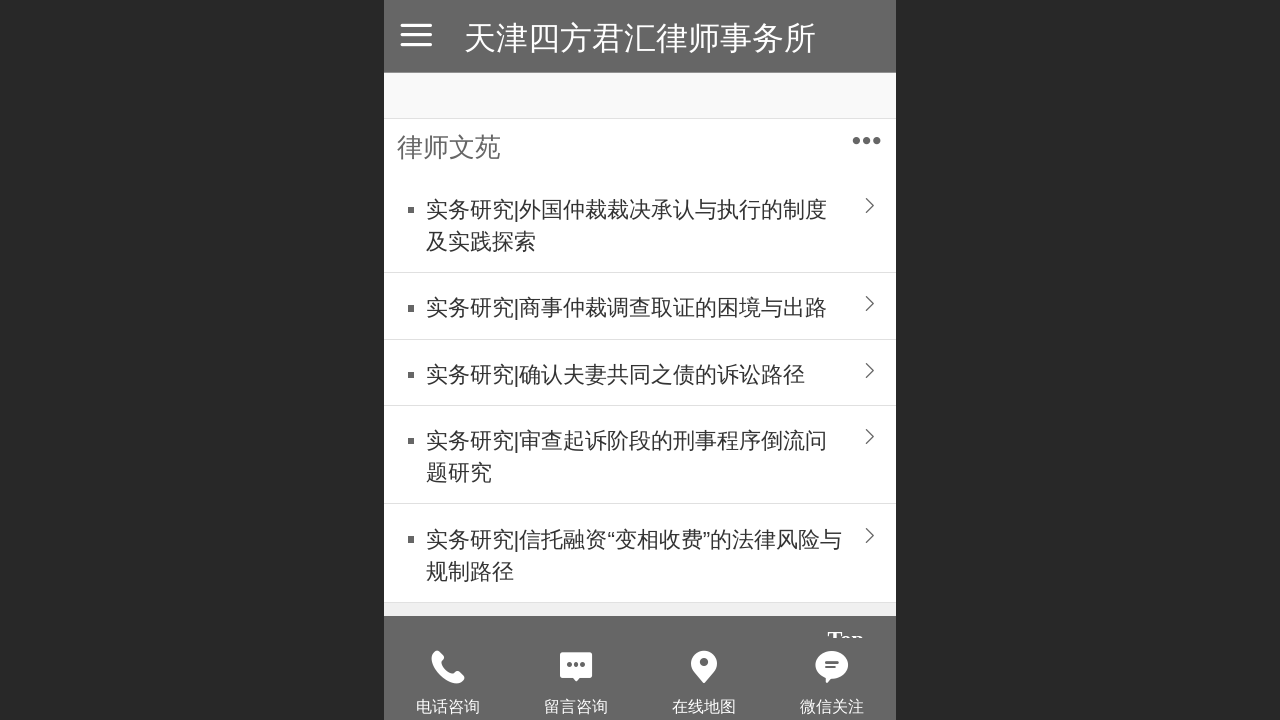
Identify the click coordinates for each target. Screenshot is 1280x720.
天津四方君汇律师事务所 (640, 38)
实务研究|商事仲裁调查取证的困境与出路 (627, 307)
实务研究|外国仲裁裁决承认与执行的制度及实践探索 (627, 225)
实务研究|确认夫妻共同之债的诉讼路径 (616, 374)
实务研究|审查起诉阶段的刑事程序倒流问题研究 (627, 456)
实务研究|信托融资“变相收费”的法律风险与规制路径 (634, 555)
